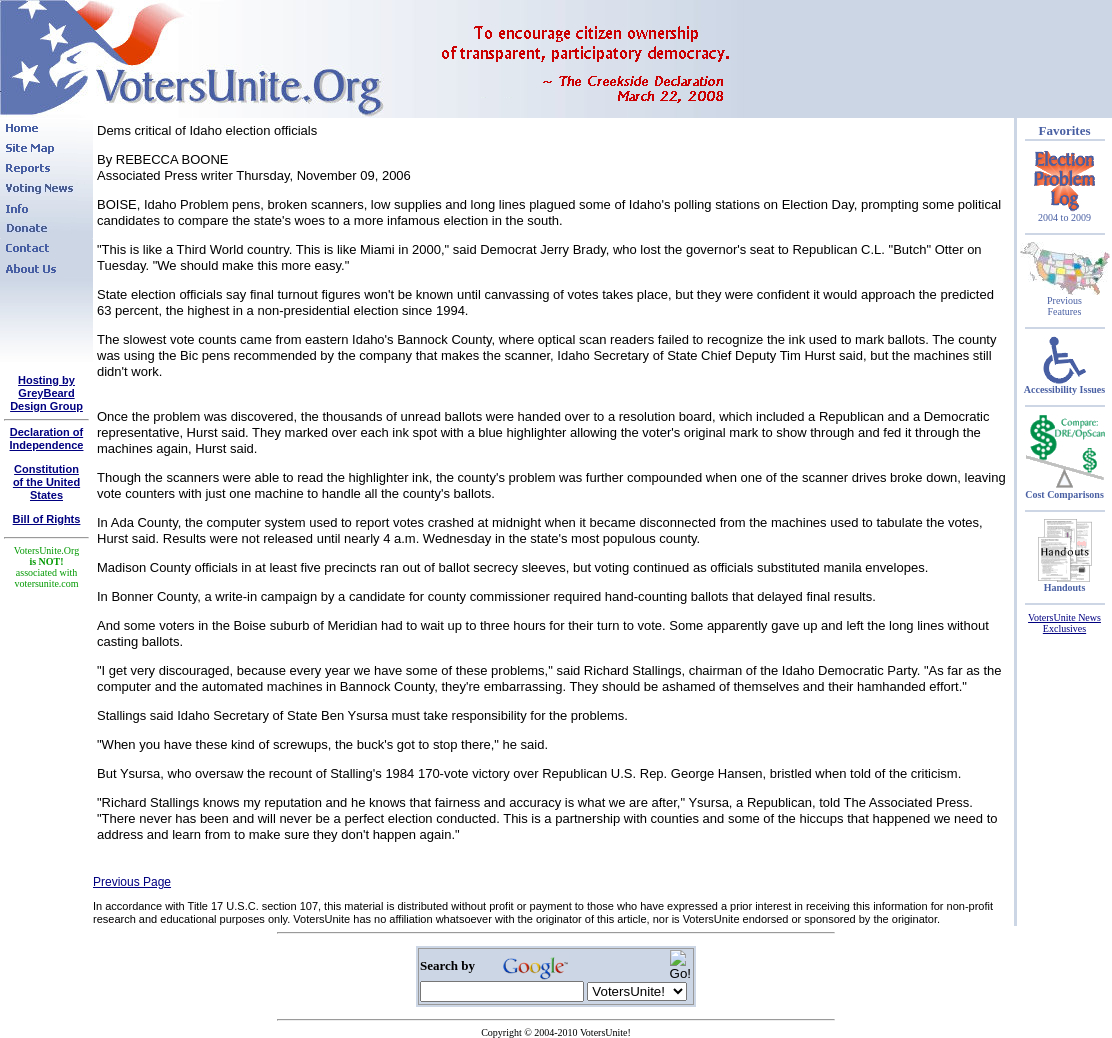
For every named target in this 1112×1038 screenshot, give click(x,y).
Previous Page (132, 882)
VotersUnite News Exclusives (1064, 623)
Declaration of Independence (47, 438)
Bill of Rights (47, 519)
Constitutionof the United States (46, 482)
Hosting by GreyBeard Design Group (46, 393)
